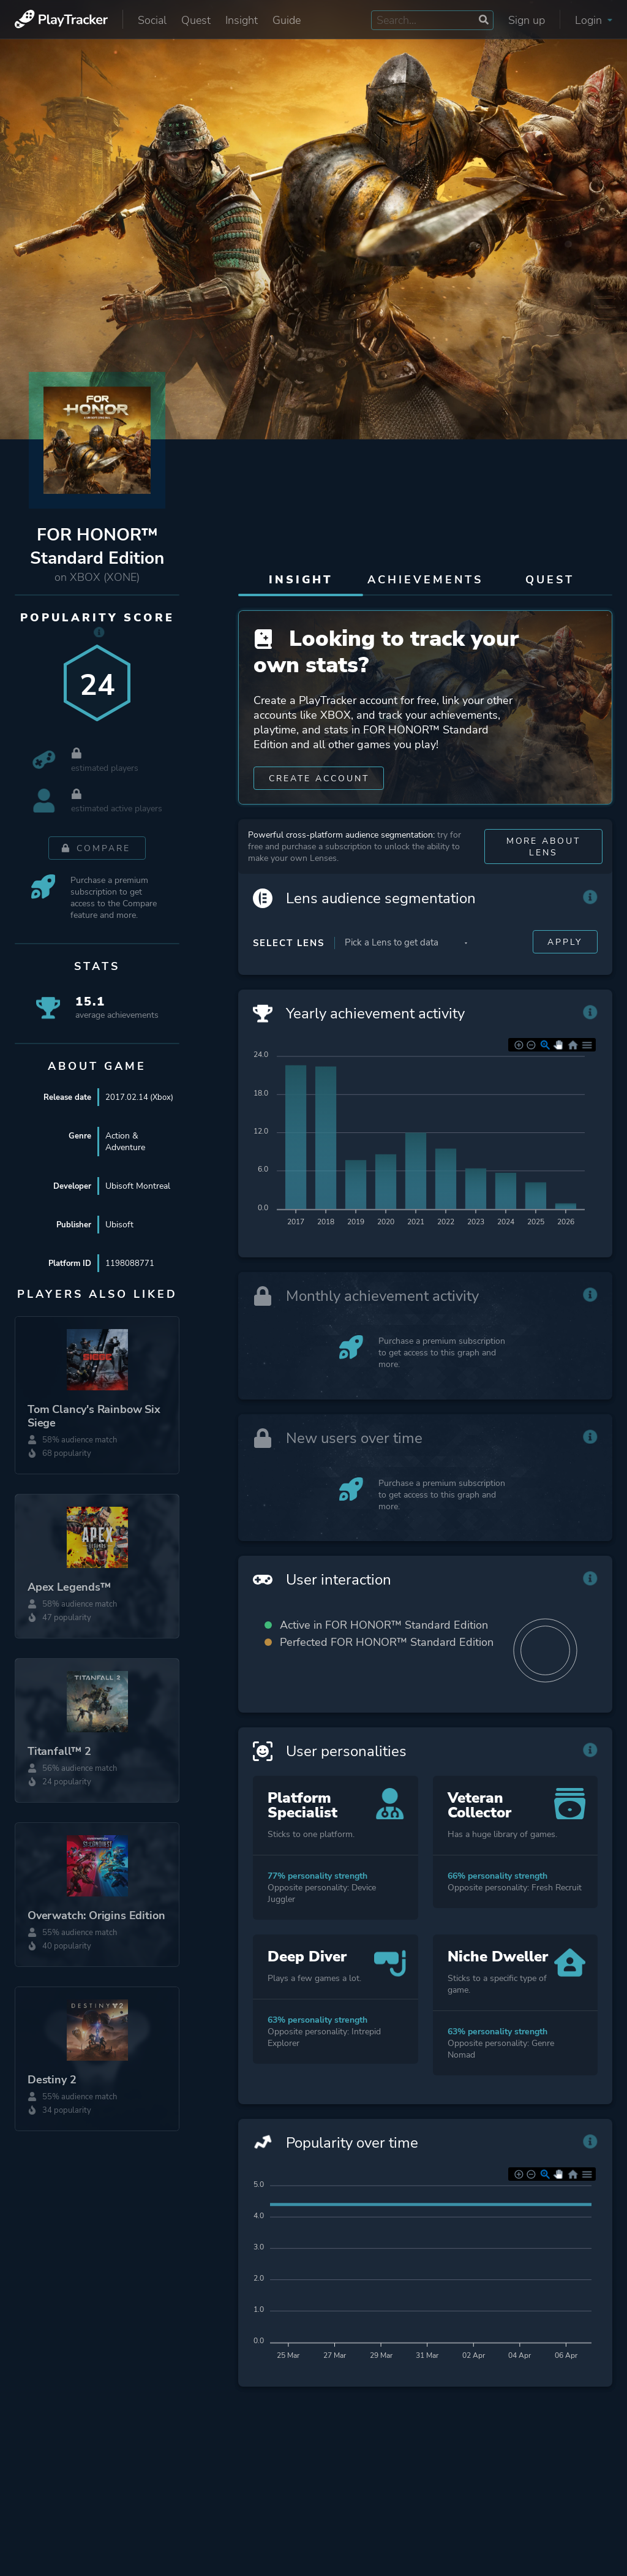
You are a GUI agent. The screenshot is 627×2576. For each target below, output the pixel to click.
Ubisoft (119, 1237)
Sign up (526, 20)
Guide (286, 20)
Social (152, 20)
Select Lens (289, 967)
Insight (241, 20)
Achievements (425, 579)
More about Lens (543, 871)
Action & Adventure (125, 1153)
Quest (196, 20)
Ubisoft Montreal (137, 1198)
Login (593, 20)
